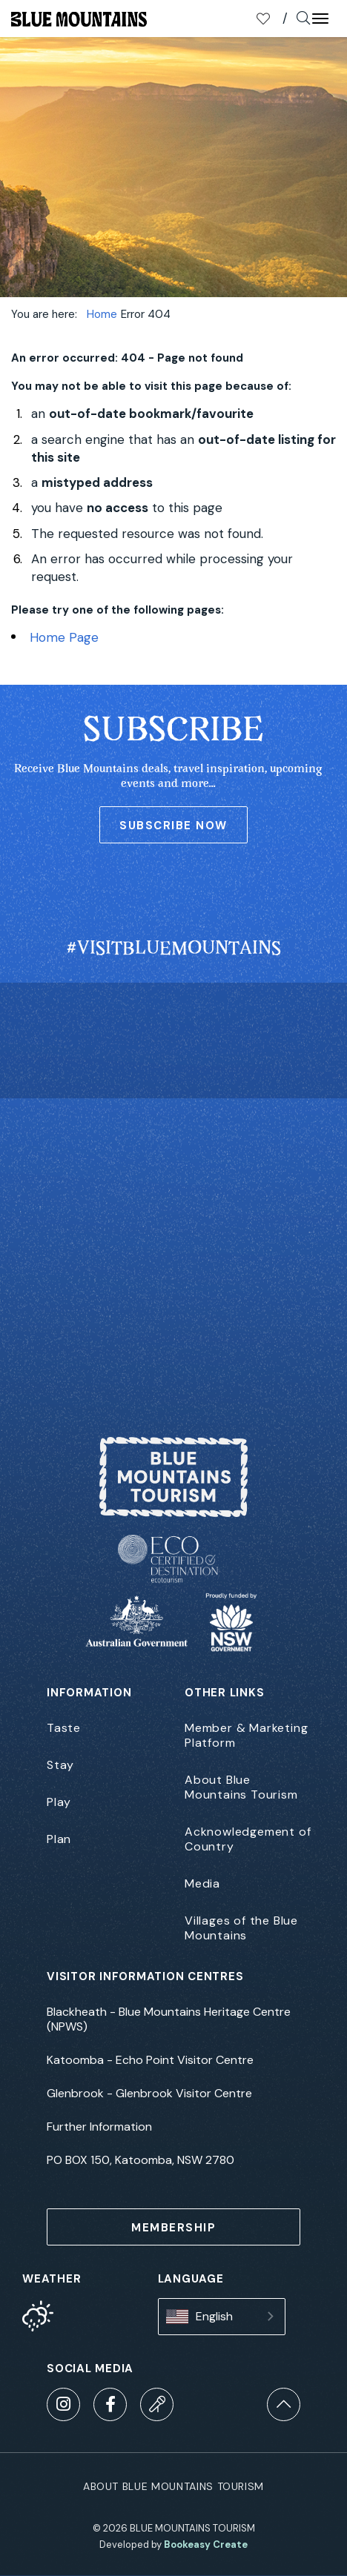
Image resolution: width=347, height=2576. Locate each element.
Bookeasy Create (206, 2544)
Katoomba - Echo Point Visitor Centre (150, 2060)
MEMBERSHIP (173, 2227)
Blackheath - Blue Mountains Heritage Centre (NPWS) (169, 2019)
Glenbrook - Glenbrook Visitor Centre (149, 2093)
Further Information (99, 2126)
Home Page (64, 637)
